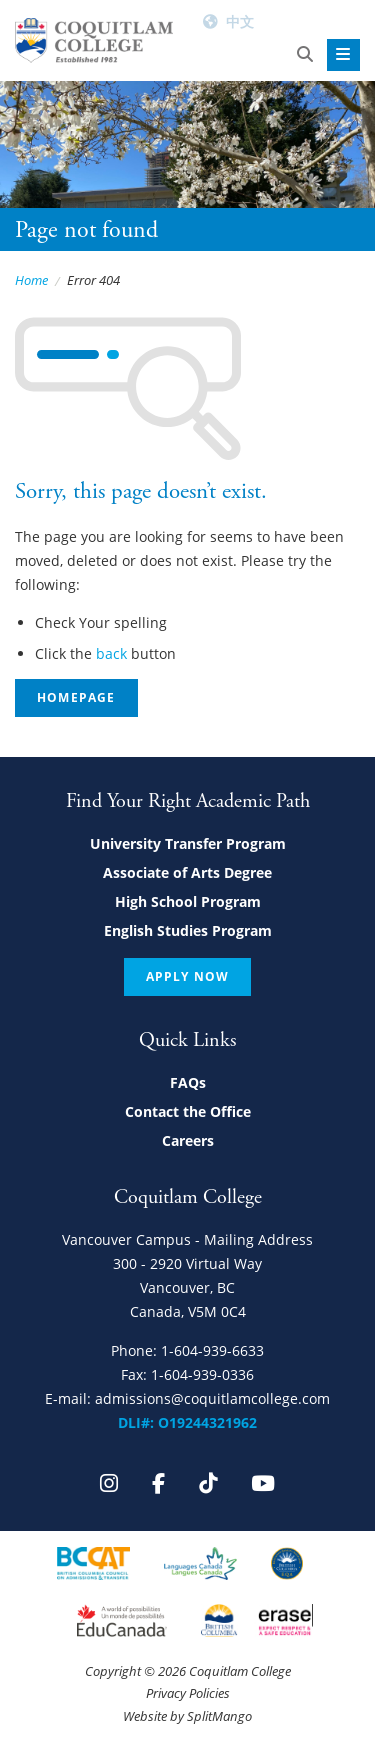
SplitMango (219, 1716)
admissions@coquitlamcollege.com (212, 1398)
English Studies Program (188, 930)
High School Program (188, 901)
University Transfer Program (188, 843)
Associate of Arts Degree (187, 872)
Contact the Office (188, 1111)
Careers (188, 1140)
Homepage (76, 697)
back (111, 653)
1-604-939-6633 (212, 1350)
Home (31, 280)
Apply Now (188, 976)
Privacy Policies (188, 1693)
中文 (240, 21)
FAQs (188, 1082)
